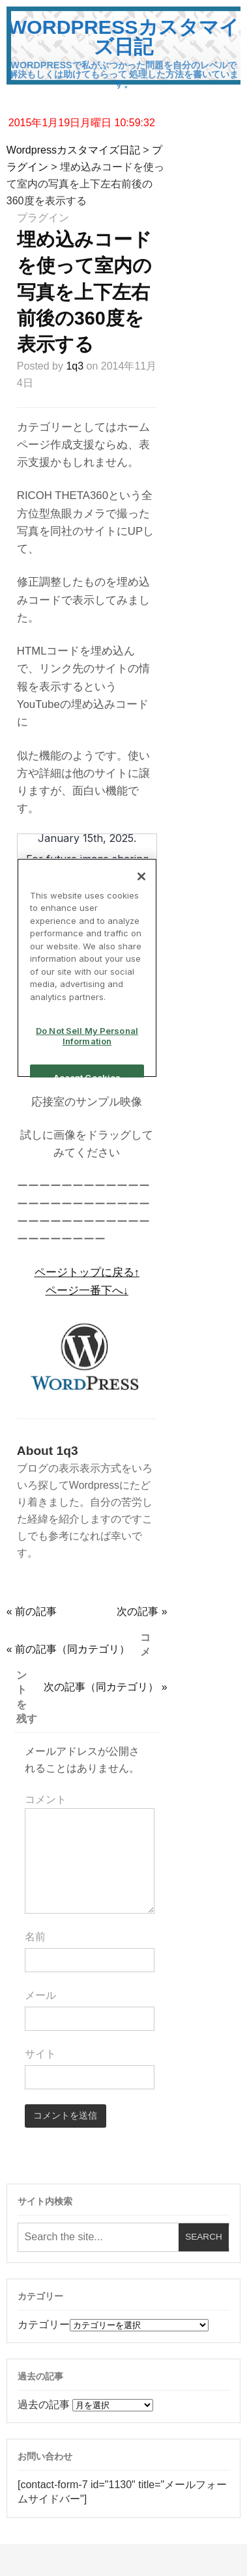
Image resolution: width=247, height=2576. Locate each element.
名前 (35, 1936)
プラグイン (43, 217)
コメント (45, 1799)
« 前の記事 (32, 1611)
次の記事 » (142, 1611)
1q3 (74, 366)
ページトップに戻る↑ (87, 1272)
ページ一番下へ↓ (87, 1290)
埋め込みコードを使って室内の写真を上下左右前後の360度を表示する (84, 292)
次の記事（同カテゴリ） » (105, 1686)
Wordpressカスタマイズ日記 (123, 36)
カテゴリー (44, 2324)
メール (40, 1995)
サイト (40, 2053)
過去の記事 (44, 2404)
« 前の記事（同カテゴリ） (68, 1649)
